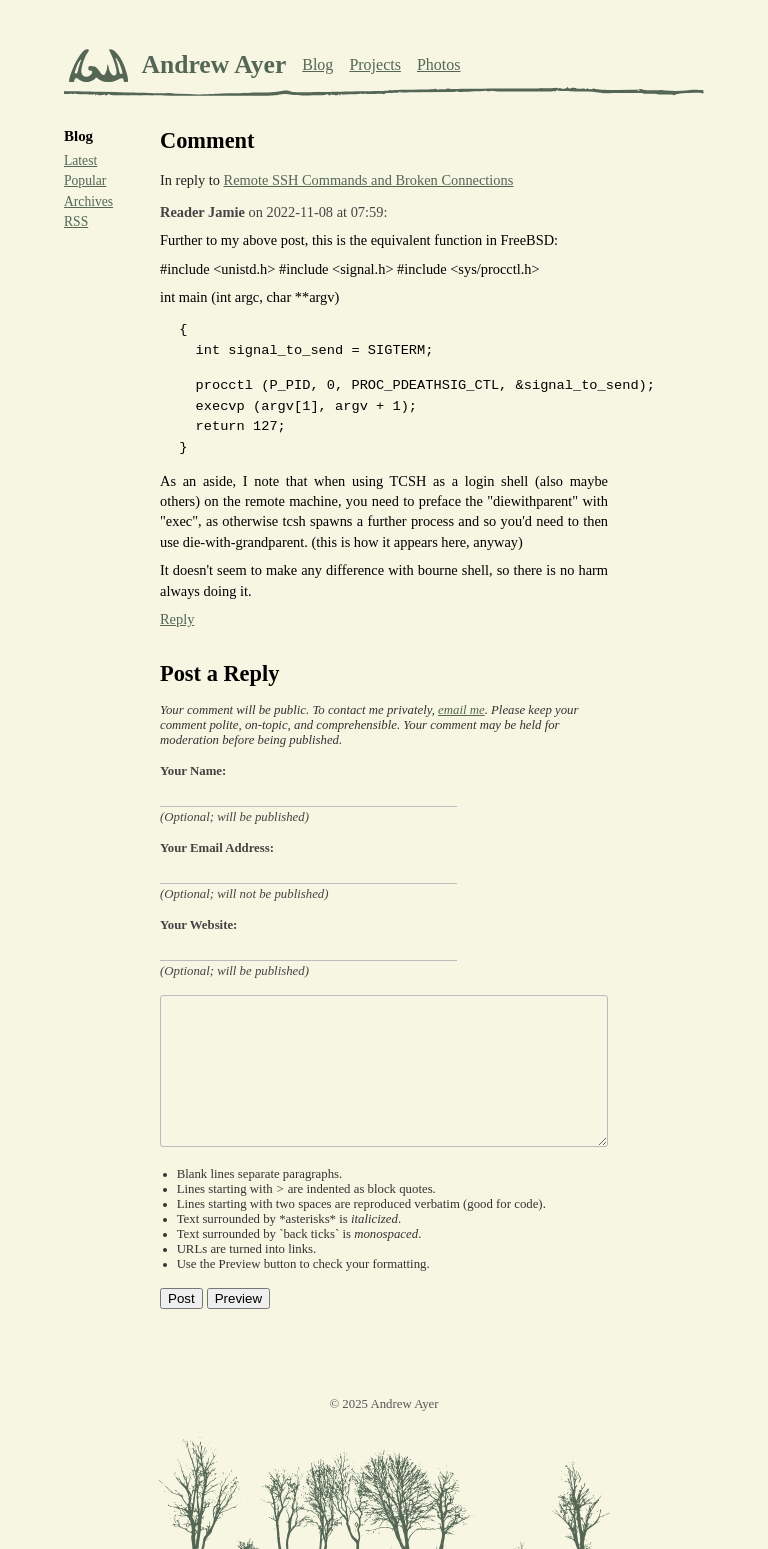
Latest (80, 160)
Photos (439, 64)
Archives (88, 201)
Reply (177, 619)
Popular (85, 180)
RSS (76, 221)
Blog (317, 64)
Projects (375, 64)
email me (461, 710)
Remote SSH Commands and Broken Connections (369, 180)
